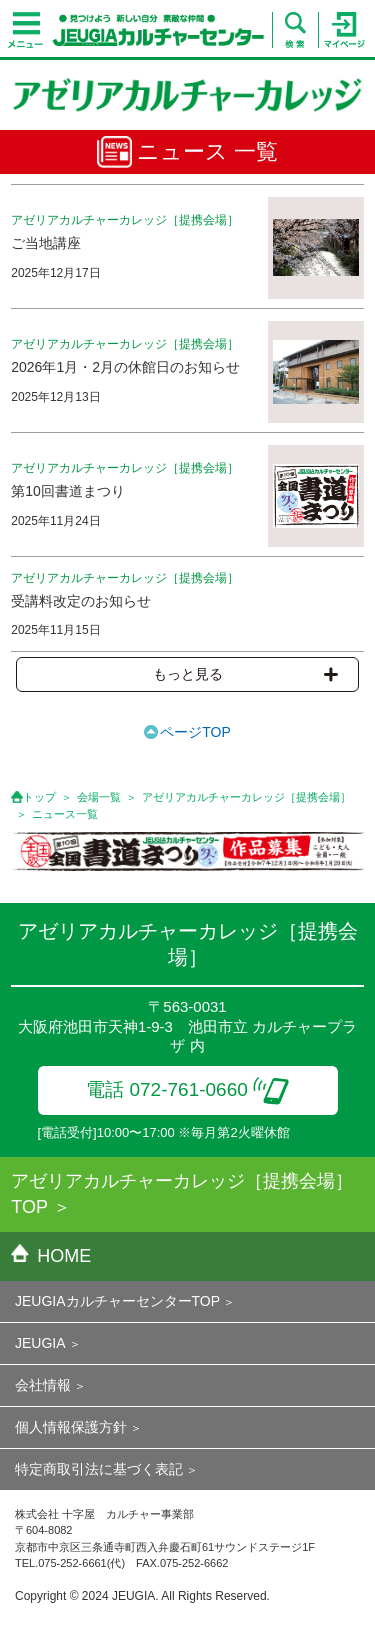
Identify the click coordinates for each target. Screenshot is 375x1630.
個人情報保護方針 (71, 1427)
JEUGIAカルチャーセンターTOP (117, 1301)
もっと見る (245, 674)
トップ (39, 797)
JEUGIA (40, 1343)
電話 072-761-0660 (187, 1089)
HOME (51, 1256)
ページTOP (195, 732)
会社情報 (43, 1385)
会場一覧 (99, 797)
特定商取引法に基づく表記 (99, 1469)
